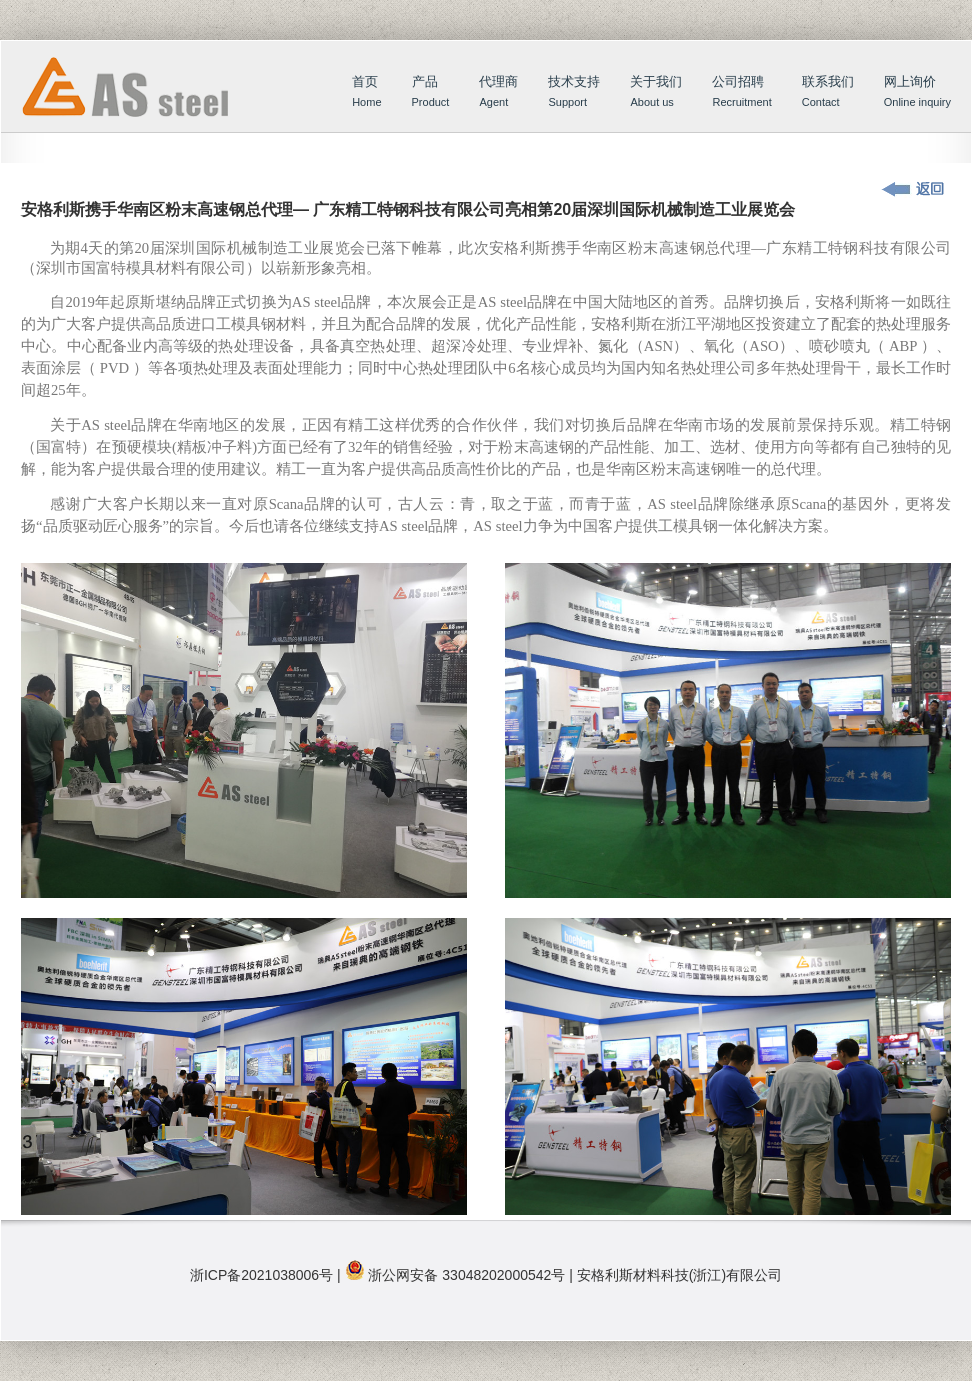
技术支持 (574, 93)
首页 (143, 107)
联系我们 (828, 93)
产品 (431, 93)
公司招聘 (741, 93)
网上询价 (917, 93)
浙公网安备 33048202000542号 (466, 1275)
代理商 (498, 93)
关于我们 (656, 93)
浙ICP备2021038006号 (261, 1275)
